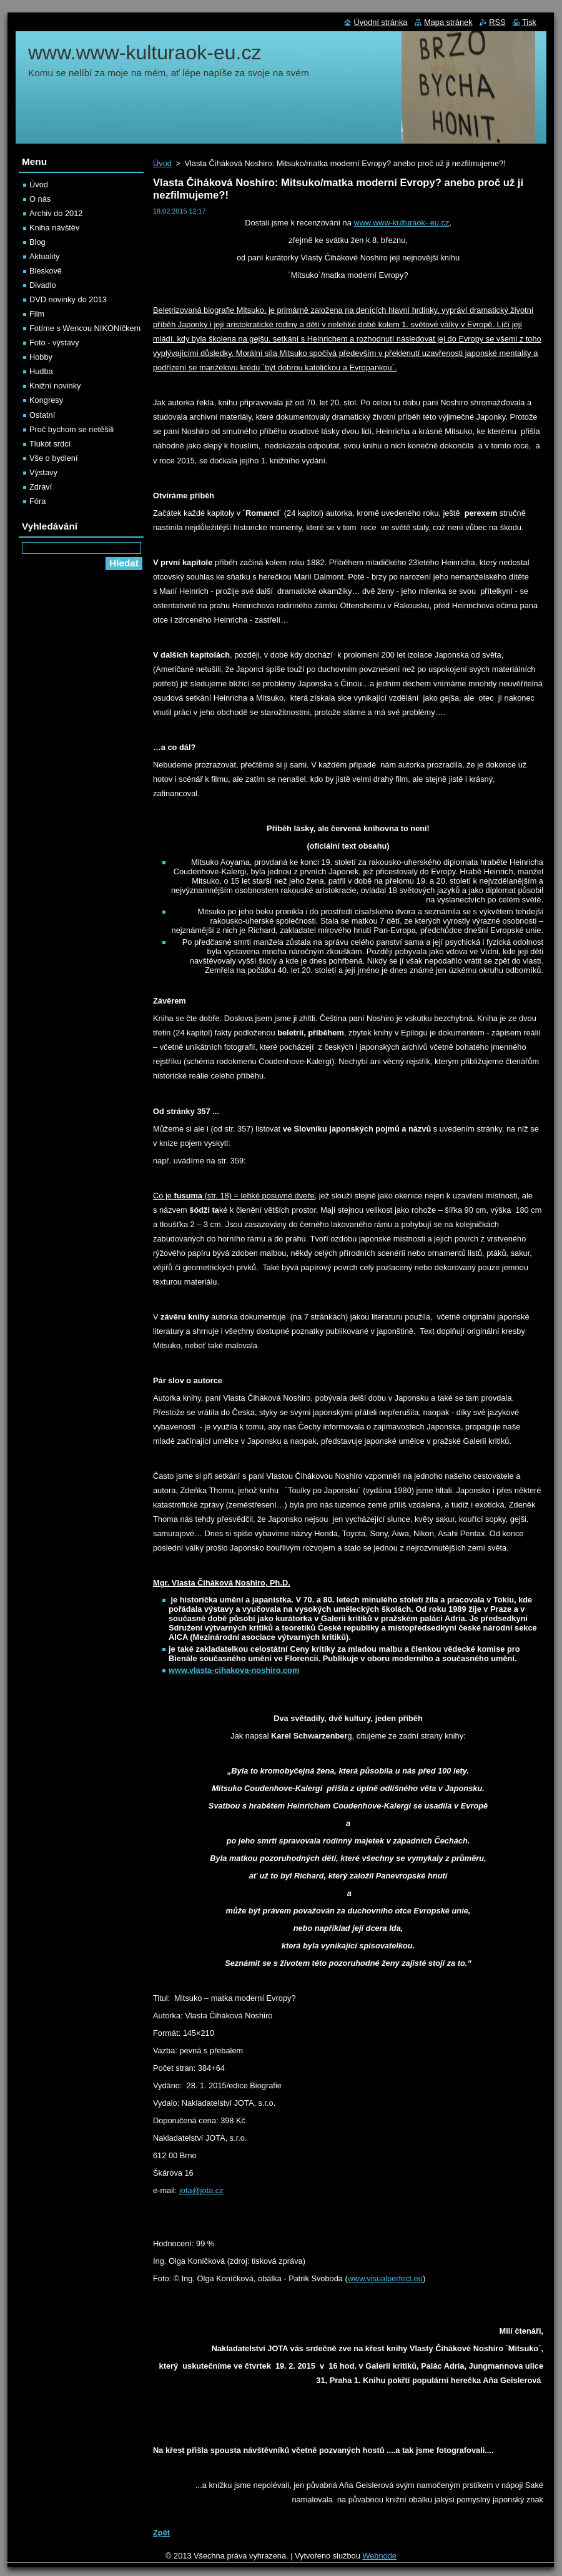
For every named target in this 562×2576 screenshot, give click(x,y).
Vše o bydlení (53, 458)
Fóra (37, 501)
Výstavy (43, 472)
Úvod (162, 163)
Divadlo (42, 285)
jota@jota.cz (201, 2190)
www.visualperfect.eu (385, 2278)
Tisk (529, 22)
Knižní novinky (55, 385)
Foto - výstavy (54, 342)
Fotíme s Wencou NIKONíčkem (84, 328)
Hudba (41, 371)
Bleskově (45, 270)
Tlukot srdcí (50, 443)
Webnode (379, 2555)
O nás (40, 199)
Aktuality (44, 256)
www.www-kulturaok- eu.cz (401, 222)
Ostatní (42, 415)
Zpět (161, 2532)
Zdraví (40, 486)
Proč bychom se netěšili (71, 429)
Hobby (40, 357)
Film (36, 313)
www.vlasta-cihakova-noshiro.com (234, 1670)
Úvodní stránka (380, 22)
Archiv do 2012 (55, 213)
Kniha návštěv (54, 227)
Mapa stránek (448, 22)
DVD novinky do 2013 (68, 299)
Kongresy (46, 400)
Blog (37, 242)
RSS (497, 22)
